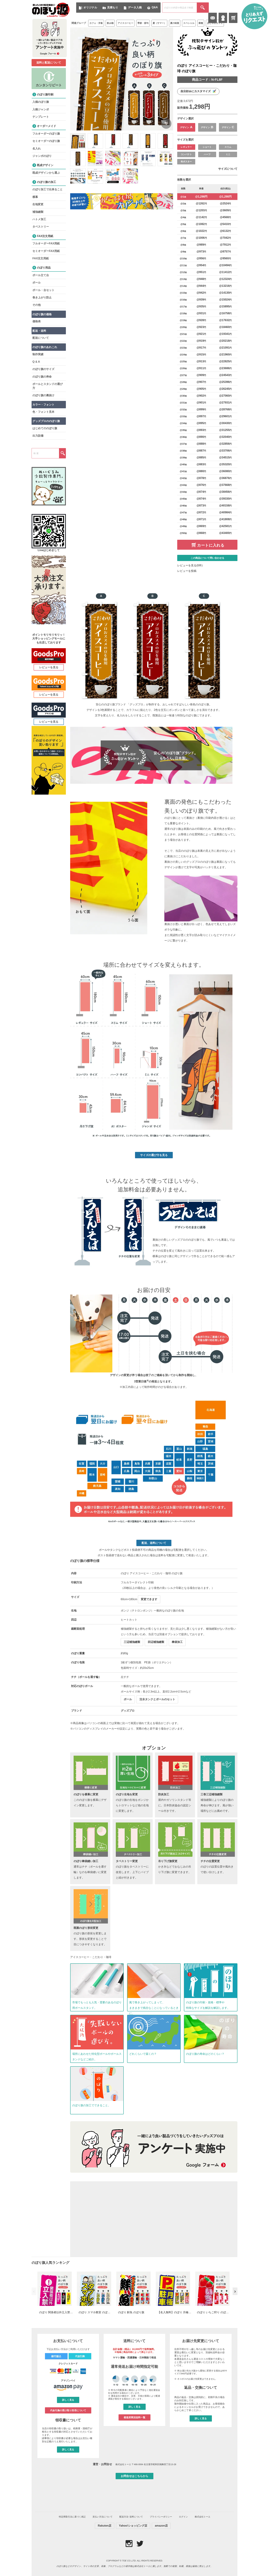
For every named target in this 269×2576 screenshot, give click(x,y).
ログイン (183, 2516)
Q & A (36, 361)
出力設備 (37, 435)
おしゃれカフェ (215, 23)
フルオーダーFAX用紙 (46, 243)
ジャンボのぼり (42, 155)
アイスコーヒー (125, 23)
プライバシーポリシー (161, 2516)
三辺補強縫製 (132, 1642)
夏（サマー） (159, 23)
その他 (36, 304)
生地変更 (37, 204)
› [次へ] (235, 2291)
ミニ (228, 154)
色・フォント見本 (43, 411)
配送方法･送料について (131, 2516)
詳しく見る (68, 2400)
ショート (207, 147)
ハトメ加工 (39, 219)
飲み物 (110, 23)
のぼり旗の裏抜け (43, 395)
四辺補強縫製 (156, 1642)
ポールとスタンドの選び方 (47, 386)
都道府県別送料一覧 (134, 2417)
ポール (128, 1699)
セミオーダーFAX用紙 (46, 251)
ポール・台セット (43, 290)
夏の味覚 (174, 23)
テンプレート (40, 116)
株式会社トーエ (202, 2516)
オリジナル (90, 7)
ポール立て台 (40, 275)
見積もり (112, 7)
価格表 (36, 321)
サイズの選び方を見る (154, 1155)
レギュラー (186, 147)
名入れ (36, 148)
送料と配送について (48, 62)
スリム (228, 147)
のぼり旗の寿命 (42, 376)
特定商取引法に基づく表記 (72, 2516)
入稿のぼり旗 (40, 101)
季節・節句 (143, 23)
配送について (40, 337)
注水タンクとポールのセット (157, 1699)
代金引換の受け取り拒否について (68, 2410)
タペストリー (40, 226)
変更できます (149, 1599)
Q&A (155, 7)
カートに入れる (210, 545)
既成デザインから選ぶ (46, 172)
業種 (200, 23)
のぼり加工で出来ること (47, 189)
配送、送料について (154, 1542)
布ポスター (186, 161)
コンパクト (186, 154)
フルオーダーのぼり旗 (46, 133)
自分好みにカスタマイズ (198, 91)
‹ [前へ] (34, 2291)
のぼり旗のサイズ (43, 369)
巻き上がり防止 (42, 297)
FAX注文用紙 (40, 258)
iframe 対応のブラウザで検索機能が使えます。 (153, 2219)
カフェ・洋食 (96, 23)
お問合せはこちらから (134, 2476)
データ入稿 (135, 7)
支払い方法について (102, 2516)
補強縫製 (37, 211)
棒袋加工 (177, 1642)
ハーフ (207, 154)
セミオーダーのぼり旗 (46, 141)
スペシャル (188, 23)
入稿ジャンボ (40, 109)
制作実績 (37, 354)
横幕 (35, 196)
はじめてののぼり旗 (44, 428)
